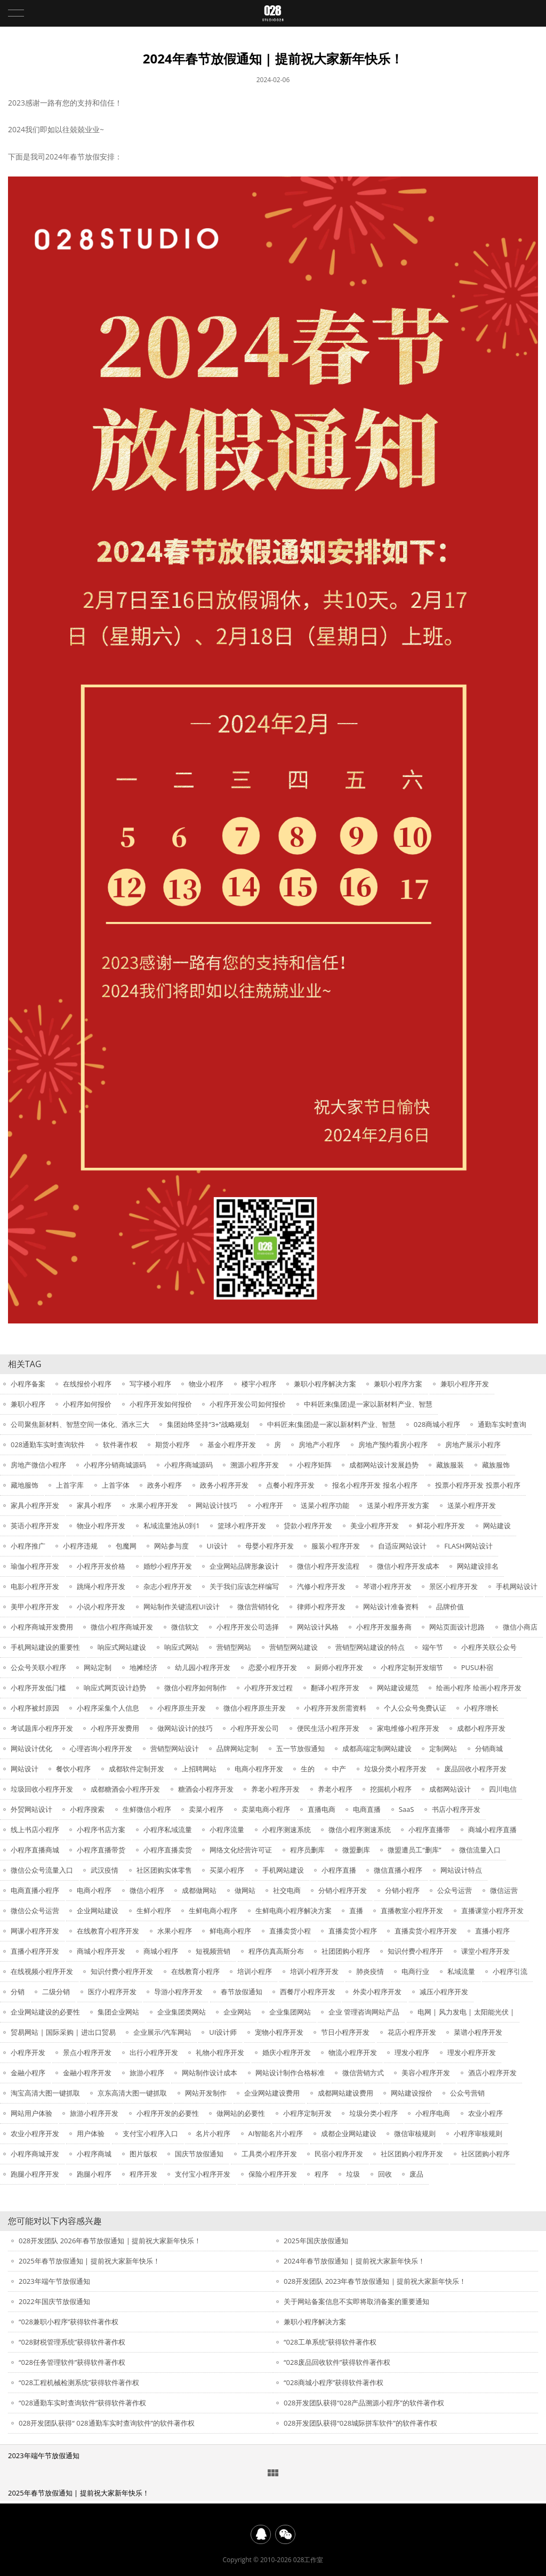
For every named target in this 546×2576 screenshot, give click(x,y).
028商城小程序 (437, 1424)
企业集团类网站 (181, 2012)
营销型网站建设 (293, 1647)
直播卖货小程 (290, 1931)
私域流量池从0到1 (171, 1525)
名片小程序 (213, 2133)
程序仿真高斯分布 (276, 1951)
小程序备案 (28, 1384)
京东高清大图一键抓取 (132, 2093)
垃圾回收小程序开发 (42, 1789)
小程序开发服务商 (384, 1627)
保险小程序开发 (272, 2174)
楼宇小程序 (259, 1384)
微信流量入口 (480, 1850)
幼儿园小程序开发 (202, 1667)
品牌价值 (450, 1606)
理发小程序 (412, 2052)
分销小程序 (402, 1890)
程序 (321, 2174)
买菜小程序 (227, 1870)
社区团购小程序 (485, 2153)
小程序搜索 (87, 1809)
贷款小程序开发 (308, 1525)
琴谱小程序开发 (387, 1586)
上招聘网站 (199, 1768)
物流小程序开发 (352, 2052)
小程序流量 (227, 1829)
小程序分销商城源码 (115, 1465)
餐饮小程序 (73, 1768)
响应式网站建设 (122, 1647)
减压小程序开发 (444, 1991)
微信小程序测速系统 (359, 1829)
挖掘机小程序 (391, 1789)
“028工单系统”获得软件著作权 (330, 2342)
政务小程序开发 (224, 1485)
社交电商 (287, 1890)
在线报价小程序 (87, 1384)
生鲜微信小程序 (147, 1809)
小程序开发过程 (268, 1687)
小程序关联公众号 (489, 1647)
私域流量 (461, 1971)
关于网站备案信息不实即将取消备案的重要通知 (356, 2301)
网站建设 (497, 1525)
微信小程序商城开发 (122, 1627)
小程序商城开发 (35, 2153)
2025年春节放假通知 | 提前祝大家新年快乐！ (89, 2261)
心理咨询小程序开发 (101, 1748)
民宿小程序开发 (339, 2153)
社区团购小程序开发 (412, 2153)
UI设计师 (223, 2032)
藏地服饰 (24, 1485)
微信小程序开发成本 (408, 1566)
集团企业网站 (118, 2012)
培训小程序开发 (314, 1971)
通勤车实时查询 (502, 1424)
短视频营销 (213, 1951)
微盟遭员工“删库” (414, 1850)
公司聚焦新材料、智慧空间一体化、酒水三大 (80, 1424)
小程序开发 (28, 2052)
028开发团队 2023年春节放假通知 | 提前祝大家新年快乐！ (375, 2281)
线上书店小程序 (35, 1829)
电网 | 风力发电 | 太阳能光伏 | (465, 2012)
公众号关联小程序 (38, 1667)
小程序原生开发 (181, 1708)
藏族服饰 (496, 1465)
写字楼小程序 (150, 1384)
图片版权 (143, 2153)
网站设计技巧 (216, 1505)
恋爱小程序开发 (272, 1667)
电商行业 (415, 1971)
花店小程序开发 (412, 2032)
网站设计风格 (318, 1627)
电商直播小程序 (35, 1890)
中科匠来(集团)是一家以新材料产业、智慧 (368, 1404)
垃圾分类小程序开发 (395, 1768)
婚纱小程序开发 (167, 1566)
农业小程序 (485, 2113)
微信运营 (504, 1890)
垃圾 (353, 2174)
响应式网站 (181, 1647)
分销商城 (489, 1748)
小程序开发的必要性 (167, 2113)
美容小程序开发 (426, 2072)
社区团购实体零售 (164, 1870)
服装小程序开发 (335, 1546)
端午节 (432, 1647)
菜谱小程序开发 (478, 2032)
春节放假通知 (241, 1991)
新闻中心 (273, 2474)
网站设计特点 (461, 1870)
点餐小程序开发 (290, 1485)
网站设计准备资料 (391, 1606)
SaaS (406, 1809)
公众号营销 (467, 2093)
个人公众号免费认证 (415, 1708)
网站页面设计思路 (457, 1627)
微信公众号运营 (35, 1910)
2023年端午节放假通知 (54, 2281)
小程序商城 (94, 2153)
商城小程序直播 (492, 1829)
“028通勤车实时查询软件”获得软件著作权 (82, 2403)
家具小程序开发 (35, 1505)
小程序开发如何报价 (161, 1404)
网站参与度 (171, 1546)
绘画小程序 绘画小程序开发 (478, 1687)
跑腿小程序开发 (35, 2174)
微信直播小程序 (398, 1870)
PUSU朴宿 (477, 1667)
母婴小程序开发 (269, 1546)
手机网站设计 (516, 1586)
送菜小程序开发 (471, 1505)
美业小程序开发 (374, 1525)
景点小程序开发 (87, 2052)
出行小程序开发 (154, 2052)
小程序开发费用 (115, 1728)
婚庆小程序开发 (286, 2052)
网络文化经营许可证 (241, 1850)
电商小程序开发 (259, 1768)
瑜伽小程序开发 (35, 1566)
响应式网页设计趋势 (115, 1687)
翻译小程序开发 (335, 1687)
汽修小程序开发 (321, 1586)
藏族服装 (450, 1465)
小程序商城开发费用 (42, 1627)
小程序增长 (481, 1708)
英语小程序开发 (35, 1525)
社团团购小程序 (346, 1951)
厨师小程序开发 (339, 1667)
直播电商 (321, 1809)
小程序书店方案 (101, 1829)
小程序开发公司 (254, 1728)
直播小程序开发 (35, 1951)
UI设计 (217, 1546)
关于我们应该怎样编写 (244, 1586)
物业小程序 (206, 1384)
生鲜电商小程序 (213, 1910)
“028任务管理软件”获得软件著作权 (72, 2362)
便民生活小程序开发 (328, 1728)
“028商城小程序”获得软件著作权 (333, 2382)
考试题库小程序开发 (42, 1728)
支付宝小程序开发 (202, 2174)
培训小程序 (254, 1971)
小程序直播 (339, 1870)
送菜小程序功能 (325, 1505)
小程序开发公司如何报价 (248, 1404)
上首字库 (70, 1485)
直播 (356, 1910)
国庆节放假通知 (199, 2153)
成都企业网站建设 (348, 2133)
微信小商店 (520, 1627)
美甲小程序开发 (35, 1606)
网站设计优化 (31, 1748)
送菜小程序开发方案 (398, 1505)
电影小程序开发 (35, 1586)
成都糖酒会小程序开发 (125, 1789)
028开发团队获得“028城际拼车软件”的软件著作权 (360, 2423)
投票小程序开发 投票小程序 (477, 1485)
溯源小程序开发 (254, 1465)
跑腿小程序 (94, 2174)
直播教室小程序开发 (412, 1910)
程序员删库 (307, 1850)
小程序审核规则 (478, 2133)
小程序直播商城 (35, 1850)
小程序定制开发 (307, 2113)
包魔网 (126, 1546)
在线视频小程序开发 (42, 1971)
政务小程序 (164, 1485)
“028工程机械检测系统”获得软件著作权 (79, 2382)
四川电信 (503, 1789)
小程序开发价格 (101, 1566)
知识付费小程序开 (415, 1951)
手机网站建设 (283, 1870)
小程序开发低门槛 (38, 1687)
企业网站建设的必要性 (45, 2012)
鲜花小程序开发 (440, 1525)
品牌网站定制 (237, 1748)
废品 (416, 2174)
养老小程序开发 (275, 1789)
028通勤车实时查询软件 (48, 1444)
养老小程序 (335, 1789)
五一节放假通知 (300, 1748)
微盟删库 (356, 1850)
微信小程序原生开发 (254, 1708)
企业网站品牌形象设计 (244, 1566)
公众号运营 (454, 1890)
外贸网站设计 (31, 1809)
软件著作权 (120, 1444)
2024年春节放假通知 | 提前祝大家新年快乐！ (354, 2261)
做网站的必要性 (240, 2113)
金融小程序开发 (87, 2072)
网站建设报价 (411, 2093)
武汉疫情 (104, 1870)
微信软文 (185, 1627)
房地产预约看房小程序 (393, 1444)
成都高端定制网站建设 (377, 1748)
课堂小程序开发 (485, 1951)
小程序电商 (432, 2113)
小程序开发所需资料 (335, 1708)
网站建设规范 (398, 1687)
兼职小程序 (28, 1404)
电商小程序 (94, 1890)
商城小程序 (160, 1951)
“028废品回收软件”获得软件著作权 (337, 2362)
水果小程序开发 (154, 1505)
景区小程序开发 (453, 1586)
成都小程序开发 (481, 1728)
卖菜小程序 (206, 1809)
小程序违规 (80, 1546)
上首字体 (116, 1485)
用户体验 (91, 2133)
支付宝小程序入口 (150, 2133)
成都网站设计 (450, 1789)
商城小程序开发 (101, 1951)
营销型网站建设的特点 (370, 1647)
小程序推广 (28, 1546)
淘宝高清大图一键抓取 (45, 2093)
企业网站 (237, 2012)
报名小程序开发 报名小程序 (374, 1485)
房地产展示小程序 (473, 1444)
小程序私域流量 (167, 1829)
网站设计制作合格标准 (290, 2072)
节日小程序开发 (345, 2032)
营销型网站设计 (174, 1748)
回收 (385, 2174)
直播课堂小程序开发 (492, 1910)
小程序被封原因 (35, 1708)
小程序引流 (510, 1971)
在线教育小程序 (195, 1971)
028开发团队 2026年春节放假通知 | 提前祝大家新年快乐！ (110, 2240)
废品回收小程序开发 (475, 1768)
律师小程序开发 (321, 1606)
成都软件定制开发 (136, 1768)
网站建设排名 (478, 1566)
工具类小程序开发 (269, 2153)
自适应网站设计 (402, 1546)
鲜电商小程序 (230, 1931)
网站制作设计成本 (209, 2072)
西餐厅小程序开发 (307, 1991)
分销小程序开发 (342, 1890)
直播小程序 (492, 1931)
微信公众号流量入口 (42, 1870)
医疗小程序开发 (112, 1991)
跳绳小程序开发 (101, 1586)
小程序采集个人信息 (108, 1708)
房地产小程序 (319, 1444)
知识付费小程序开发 (122, 1971)
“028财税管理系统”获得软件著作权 (72, 2342)
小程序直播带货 (101, 1850)
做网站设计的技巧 (185, 1728)
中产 (339, 1768)
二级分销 (56, 1991)
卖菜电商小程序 (266, 1809)
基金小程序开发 (231, 1444)
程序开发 (143, 2174)
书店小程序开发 (456, 1809)
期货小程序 (172, 1444)
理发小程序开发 (471, 2052)
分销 (18, 1991)
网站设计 (24, 1768)
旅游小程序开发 (94, 2113)
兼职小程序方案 (398, 1384)
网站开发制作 (206, 2093)
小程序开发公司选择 (247, 1627)
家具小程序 (94, 1505)
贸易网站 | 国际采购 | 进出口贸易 (63, 2032)
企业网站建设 (97, 1910)
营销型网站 (233, 1647)
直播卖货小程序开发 (426, 1931)
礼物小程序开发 (220, 2052)
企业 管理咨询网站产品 (363, 2012)
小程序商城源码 (188, 1465)
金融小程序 (28, 2072)
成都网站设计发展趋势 (384, 1465)
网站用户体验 (31, 2113)
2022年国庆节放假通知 (54, 2301)
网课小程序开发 (35, 1931)
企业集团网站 (290, 2012)
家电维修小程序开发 (408, 1728)
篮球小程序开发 (242, 1525)
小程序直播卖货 (167, 1850)
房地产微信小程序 (38, 1465)
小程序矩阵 (314, 1465)
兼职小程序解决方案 (325, 1384)
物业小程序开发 (101, 1525)
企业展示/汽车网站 (162, 2032)
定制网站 (443, 1748)
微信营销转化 (258, 1606)
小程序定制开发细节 (412, 1667)
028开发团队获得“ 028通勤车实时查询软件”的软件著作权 (107, 2423)
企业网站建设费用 (272, 2093)
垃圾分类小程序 (373, 2113)
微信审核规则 (415, 2133)
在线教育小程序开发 (108, 1931)
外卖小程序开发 (377, 1991)
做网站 (245, 1890)
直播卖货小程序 (352, 1931)
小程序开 (269, 1505)
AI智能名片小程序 (275, 2133)
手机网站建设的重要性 (45, 1647)
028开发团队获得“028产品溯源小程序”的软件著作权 (364, 2403)
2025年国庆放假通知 (316, 2240)
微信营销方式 (363, 2072)
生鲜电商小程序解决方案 (293, 1910)
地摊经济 (143, 1667)
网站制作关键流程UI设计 (181, 1606)
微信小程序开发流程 (328, 1566)
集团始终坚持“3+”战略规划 (208, 1424)
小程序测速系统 (286, 1829)
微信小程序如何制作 (195, 1687)
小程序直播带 (429, 1829)
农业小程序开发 (35, 2133)
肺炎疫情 (370, 1971)
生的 (308, 1768)
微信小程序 (147, 1890)
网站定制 (97, 1667)
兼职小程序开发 (464, 1384)
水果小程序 (174, 1931)
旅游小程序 (147, 2072)
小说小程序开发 (101, 1606)
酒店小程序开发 (492, 2072)
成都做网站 (199, 1890)
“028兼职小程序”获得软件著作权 (68, 2321)
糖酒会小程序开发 (206, 1789)
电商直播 (367, 1809)
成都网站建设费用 (345, 2093)
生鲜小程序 (153, 1910)
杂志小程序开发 (167, 1586)
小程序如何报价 (87, 1404)
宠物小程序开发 (279, 2032)
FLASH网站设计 (468, 1546)
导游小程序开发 (178, 1991)
